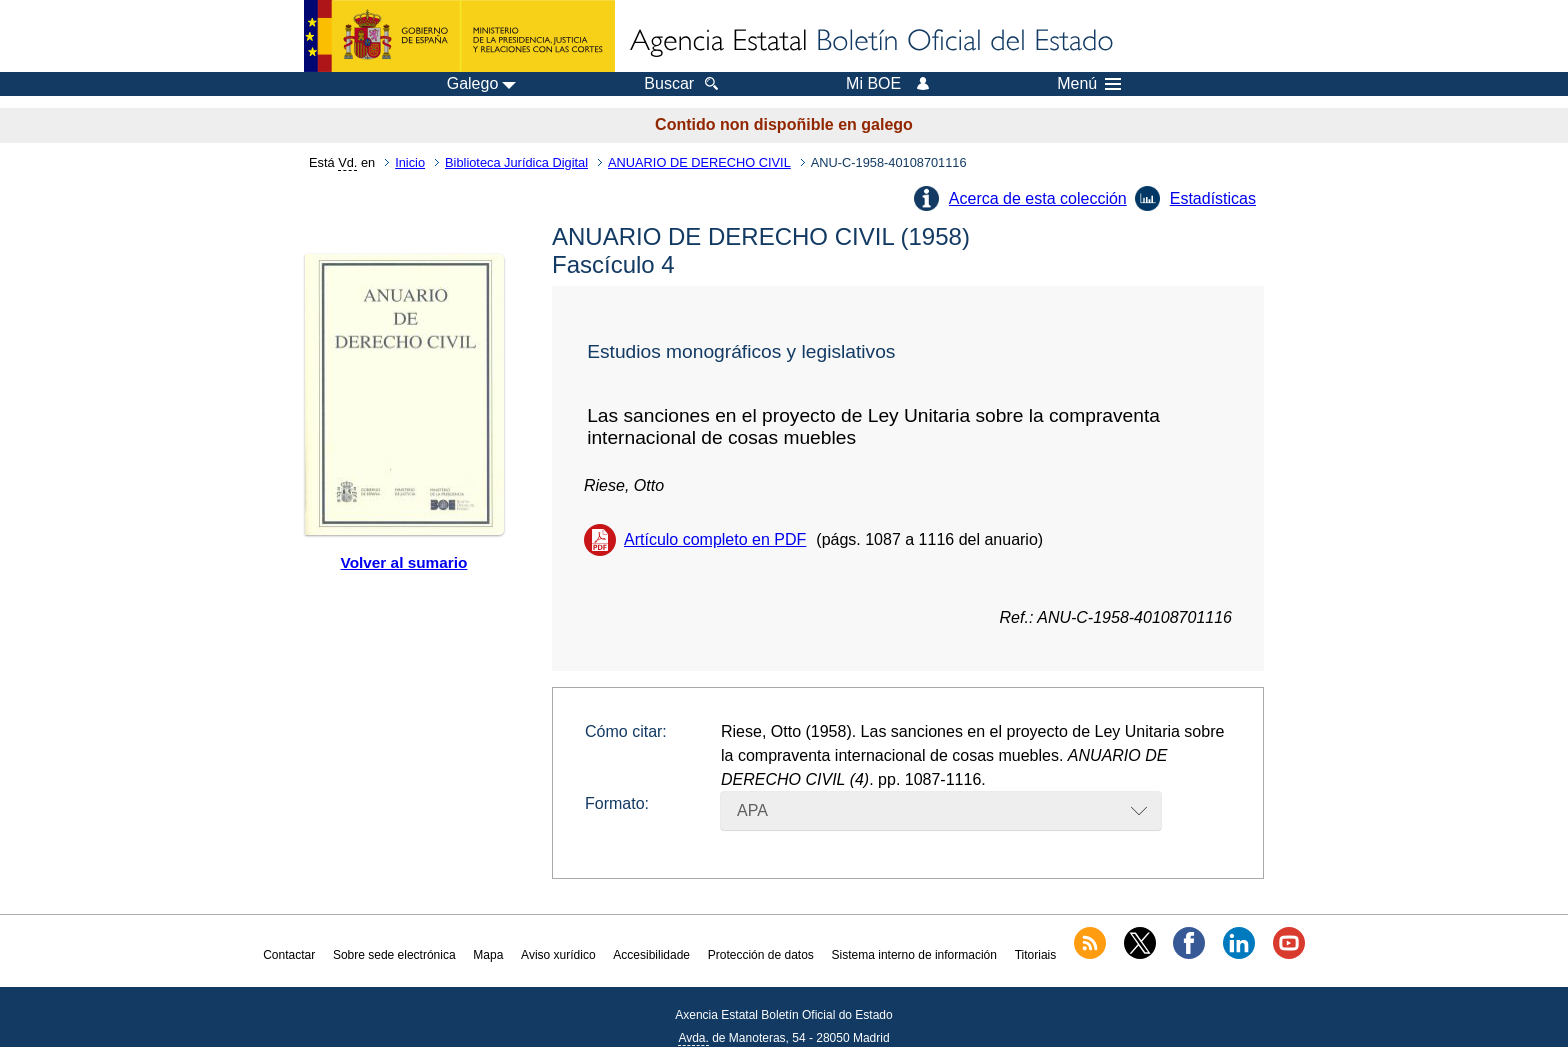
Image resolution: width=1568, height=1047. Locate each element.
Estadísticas (1213, 198)
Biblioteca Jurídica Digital (516, 162)
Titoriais (1036, 955)
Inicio (410, 162)
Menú (1089, 84)
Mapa (488, 955)
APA (752, 810)
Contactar (289, 955)
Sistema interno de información (914, 955)
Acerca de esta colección (1038, 198)
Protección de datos (761, 955)
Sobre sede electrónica (394, 955)
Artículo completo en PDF (715, 539)
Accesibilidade (651, 955)
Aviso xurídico (558, 955)
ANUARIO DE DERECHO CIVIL (699, 162)
